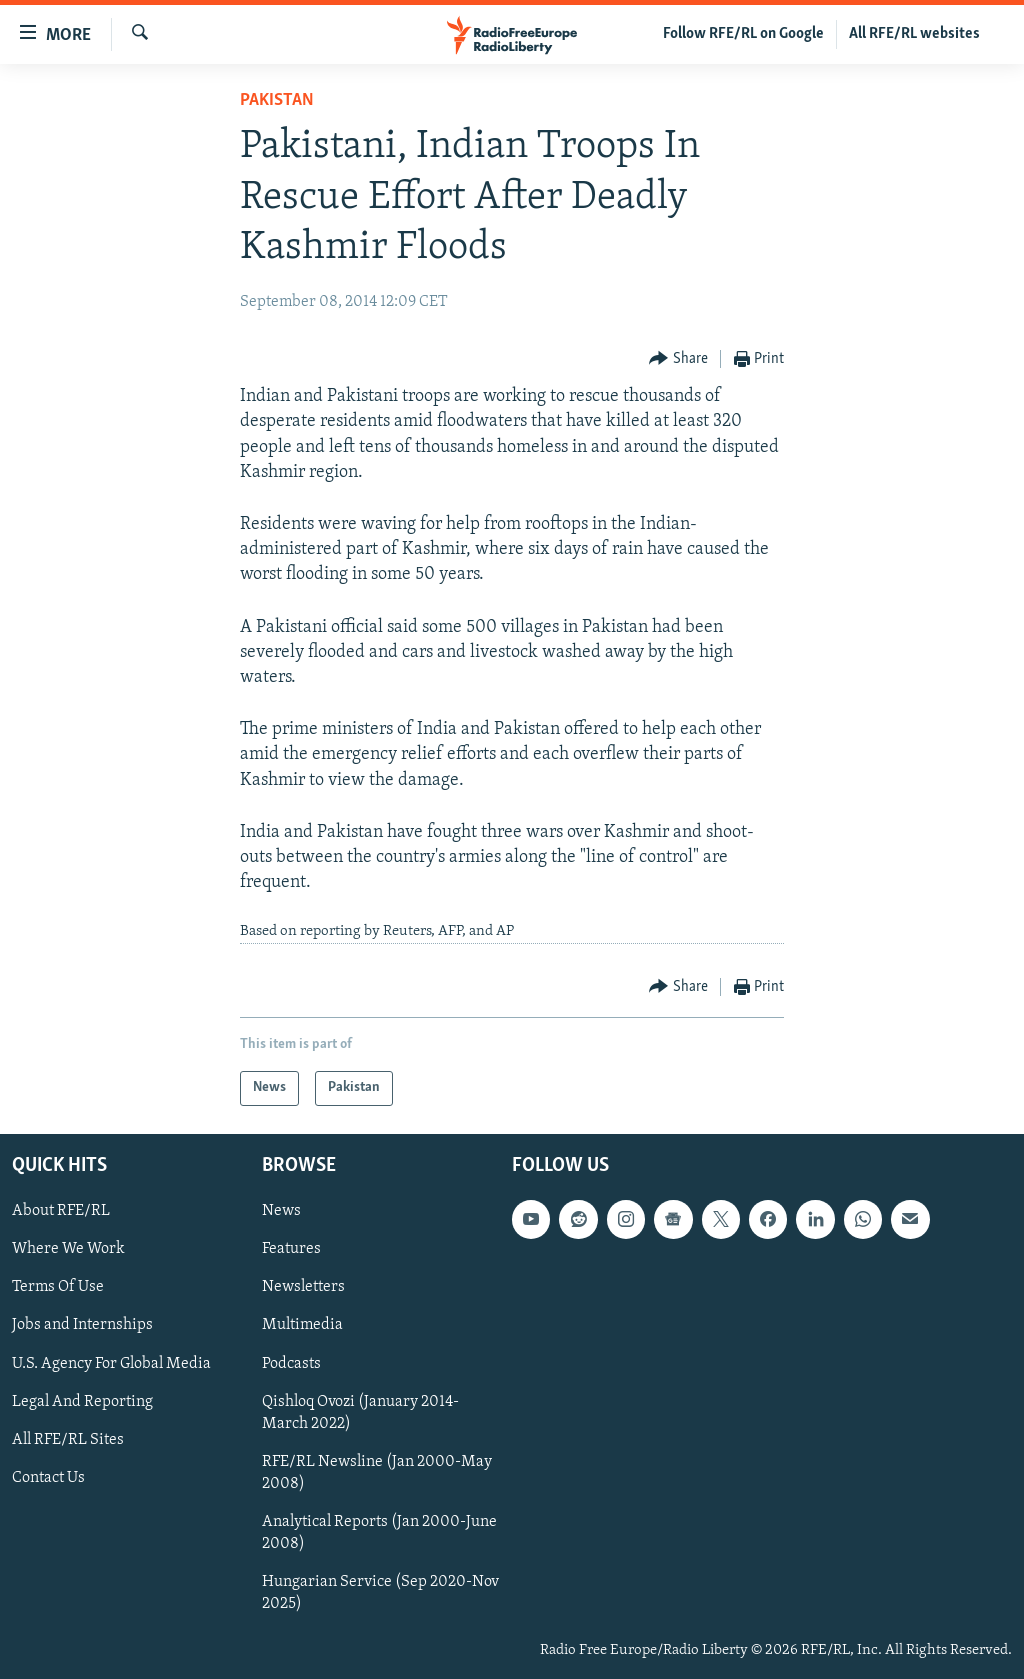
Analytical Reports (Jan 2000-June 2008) (379, 1533)
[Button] (678, 359)
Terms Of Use (58, 1287)
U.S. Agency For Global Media (111, 1363)
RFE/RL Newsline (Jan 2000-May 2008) (377, 1473)
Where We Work (68, 1249)
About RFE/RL (61, 1211)
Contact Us (48, 1478)
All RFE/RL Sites (68, 1439)
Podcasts (291, 1363)
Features (291, 1249)
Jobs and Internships (82, 1325)
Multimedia (302, 1325)
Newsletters (303, 1287)
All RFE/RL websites (914, 34)
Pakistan (277, 100)
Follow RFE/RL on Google (743, 34)
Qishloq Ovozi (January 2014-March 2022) (360, 1412)
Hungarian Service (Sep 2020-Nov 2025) (380, 1593)
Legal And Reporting (82, 1401)
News (281, 1211)
